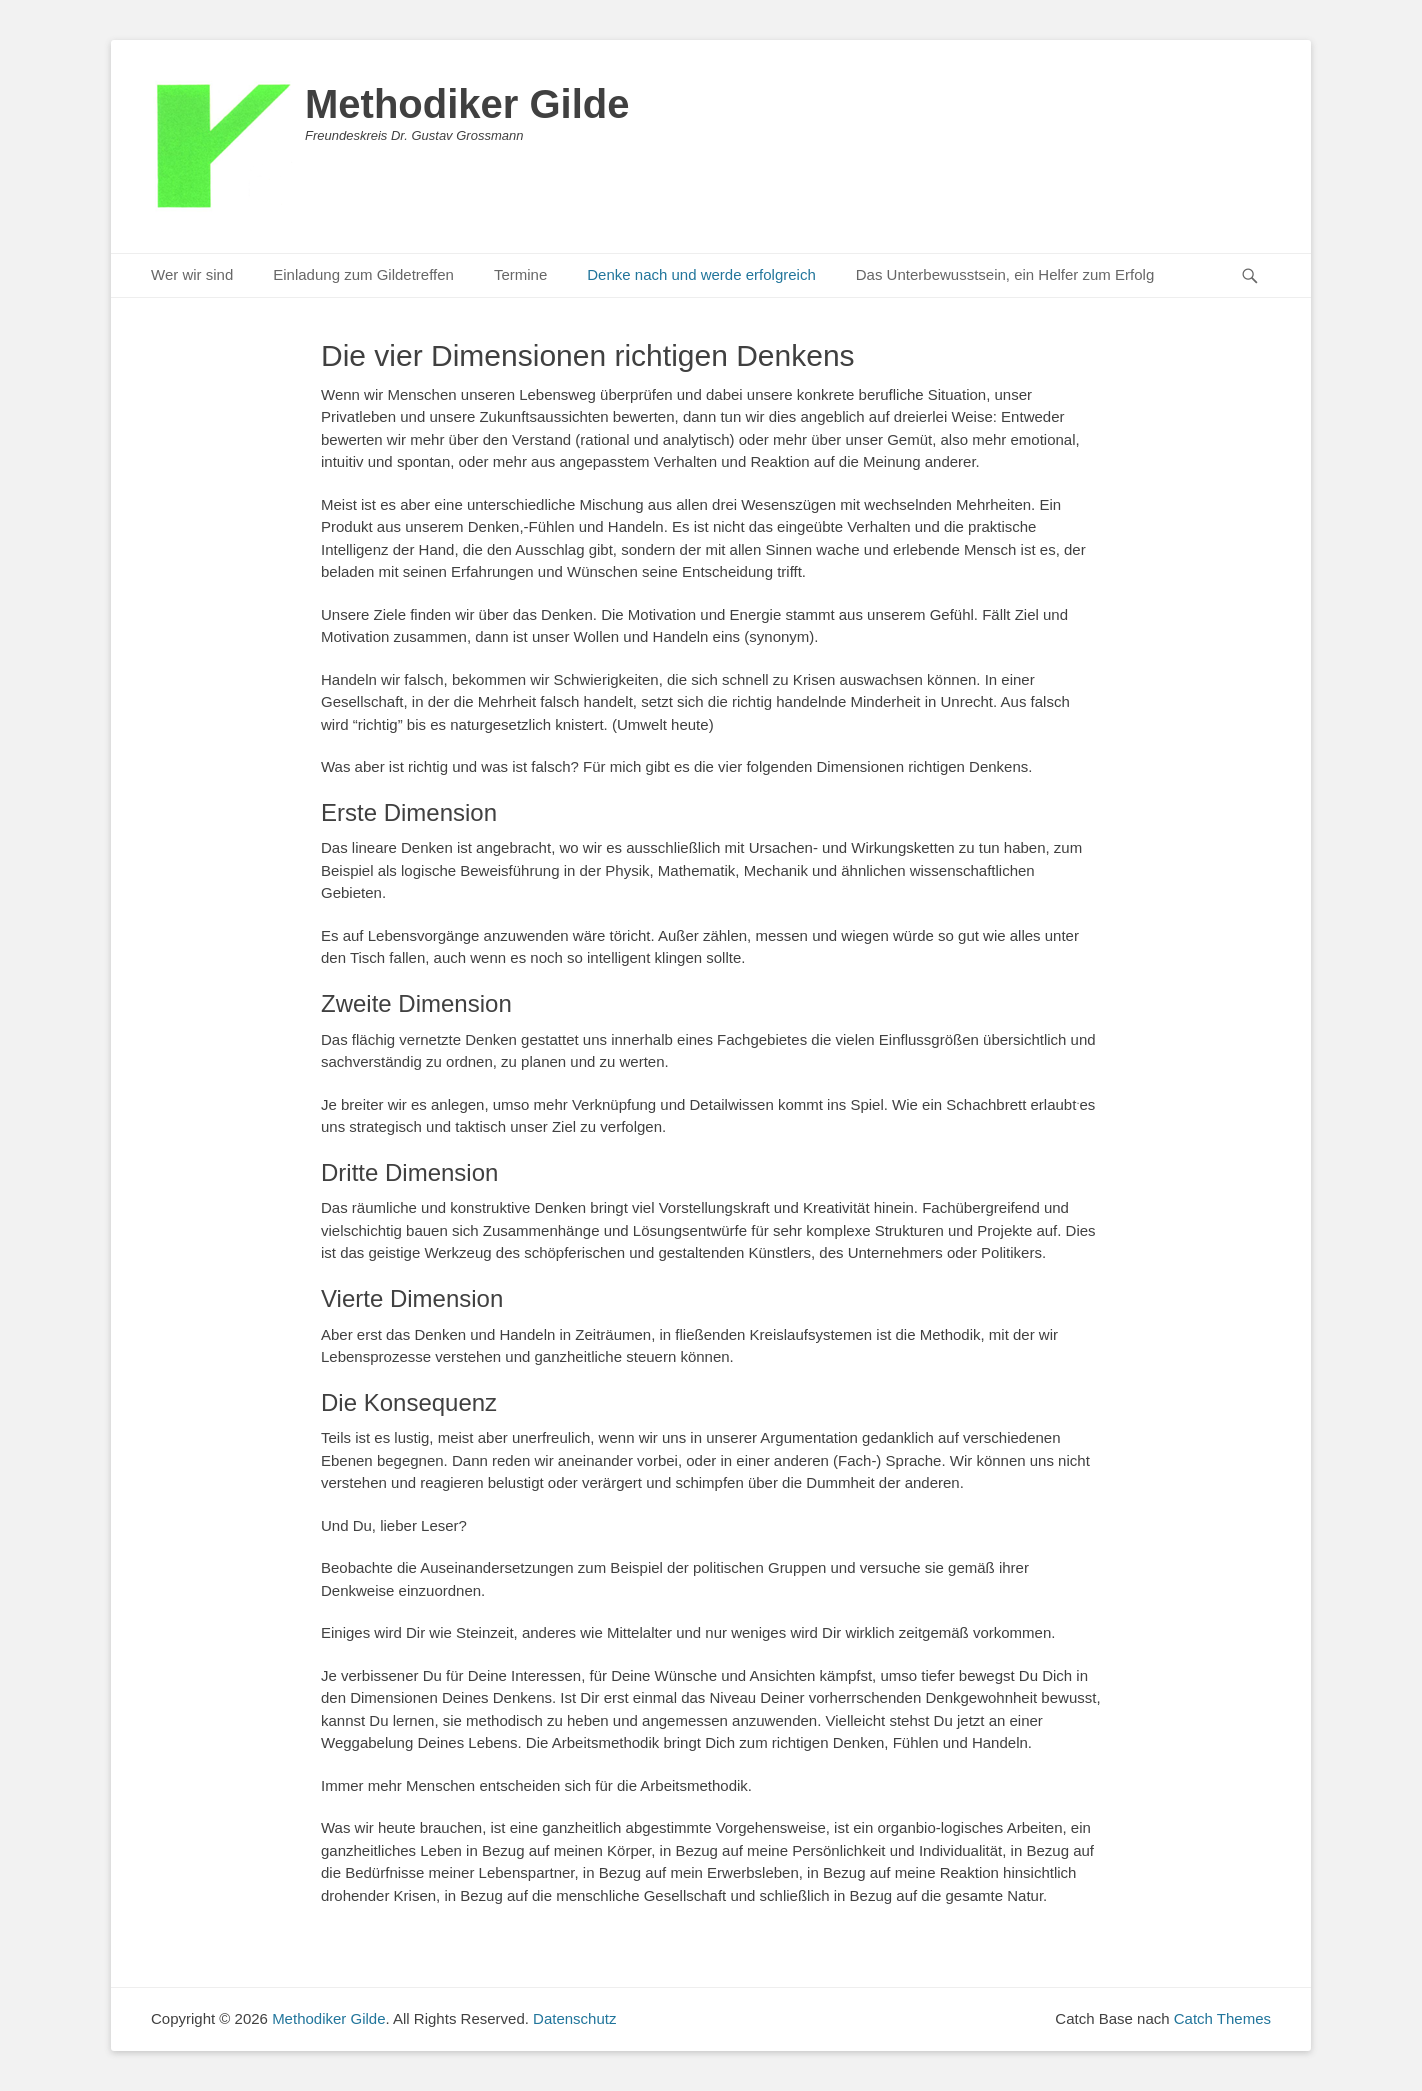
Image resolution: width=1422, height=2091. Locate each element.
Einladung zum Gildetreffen (363, 274)
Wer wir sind (192, 274)
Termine (520, 274)
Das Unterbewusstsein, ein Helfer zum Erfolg (1005, 274)
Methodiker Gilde (467, 104)
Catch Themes (1222, 2018)
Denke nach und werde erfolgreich (701, 274)
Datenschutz (574, 2018)
